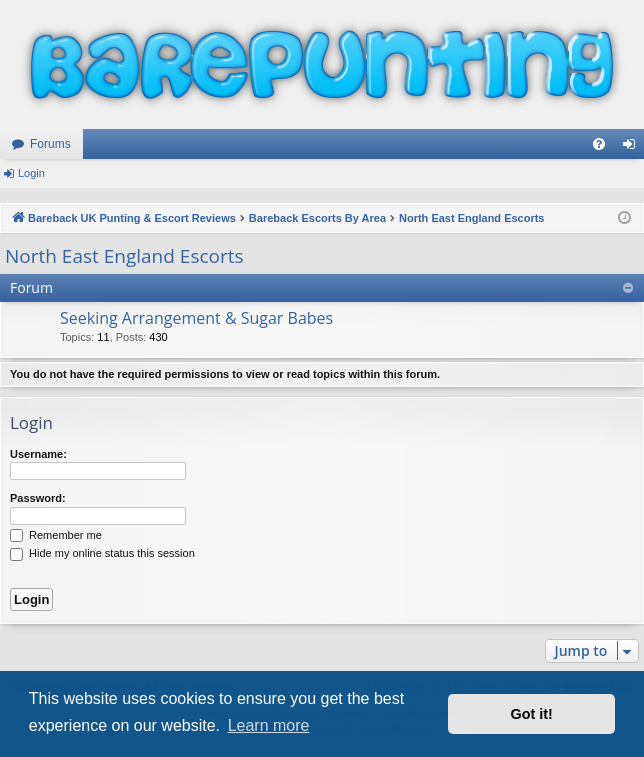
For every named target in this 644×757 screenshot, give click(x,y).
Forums (50, 144)
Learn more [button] (269, 725)
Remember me (56, 535)
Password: (38, 498)
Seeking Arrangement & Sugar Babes (196, 318)
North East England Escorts (124, 256)
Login (31, 173)
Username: (38, 454)
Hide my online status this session (102, 553)
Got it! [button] (532, 714)
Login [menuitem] (633, 148)
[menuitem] (599, 144)
